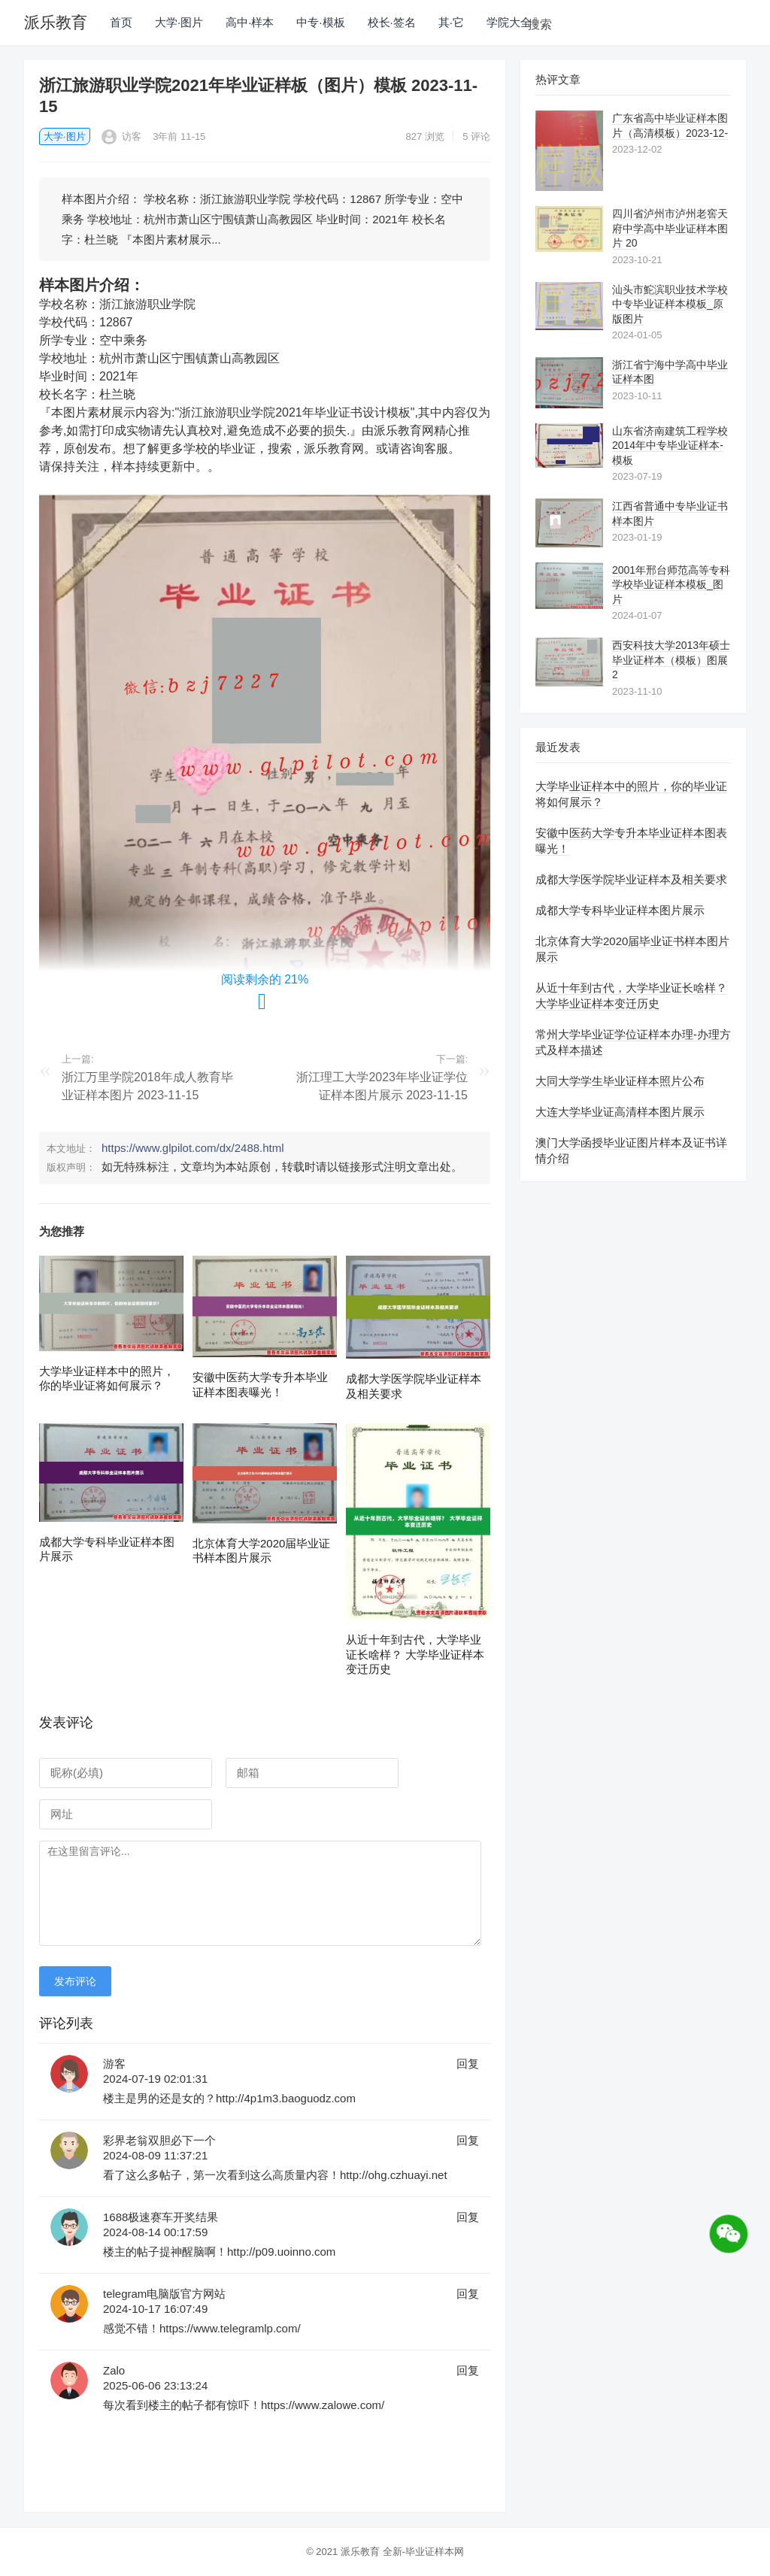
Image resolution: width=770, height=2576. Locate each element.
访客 (122, 136)
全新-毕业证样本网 (423, 2551)
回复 (467, 2063)
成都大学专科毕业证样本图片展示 (620, 910)
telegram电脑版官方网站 (164, 2293)
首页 (121, 22)
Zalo (114, 2370)
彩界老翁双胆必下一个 (159, 2140)
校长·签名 (392, 22)
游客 (114, 2063)
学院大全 (509, 22)
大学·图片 (179, 22)
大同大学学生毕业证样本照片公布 (620, 1080)
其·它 (451, 22)
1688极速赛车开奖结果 (160, 2217)
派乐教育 (55, 22)
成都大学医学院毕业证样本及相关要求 (631, 879)
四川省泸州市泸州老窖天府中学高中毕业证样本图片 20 (670, 228)
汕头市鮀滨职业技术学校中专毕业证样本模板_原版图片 (670, 304)
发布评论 (75, 1981)
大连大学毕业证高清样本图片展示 (620, 1111)
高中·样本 (250, 22)
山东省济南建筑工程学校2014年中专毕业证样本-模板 (670, 445)
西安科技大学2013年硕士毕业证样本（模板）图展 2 (671, 659)
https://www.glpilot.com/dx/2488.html (193, 1147)
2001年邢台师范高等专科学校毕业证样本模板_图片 (671, 584)
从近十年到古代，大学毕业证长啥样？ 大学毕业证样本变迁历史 (415, 1654)
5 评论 (476, 136)
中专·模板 (320, 22)
